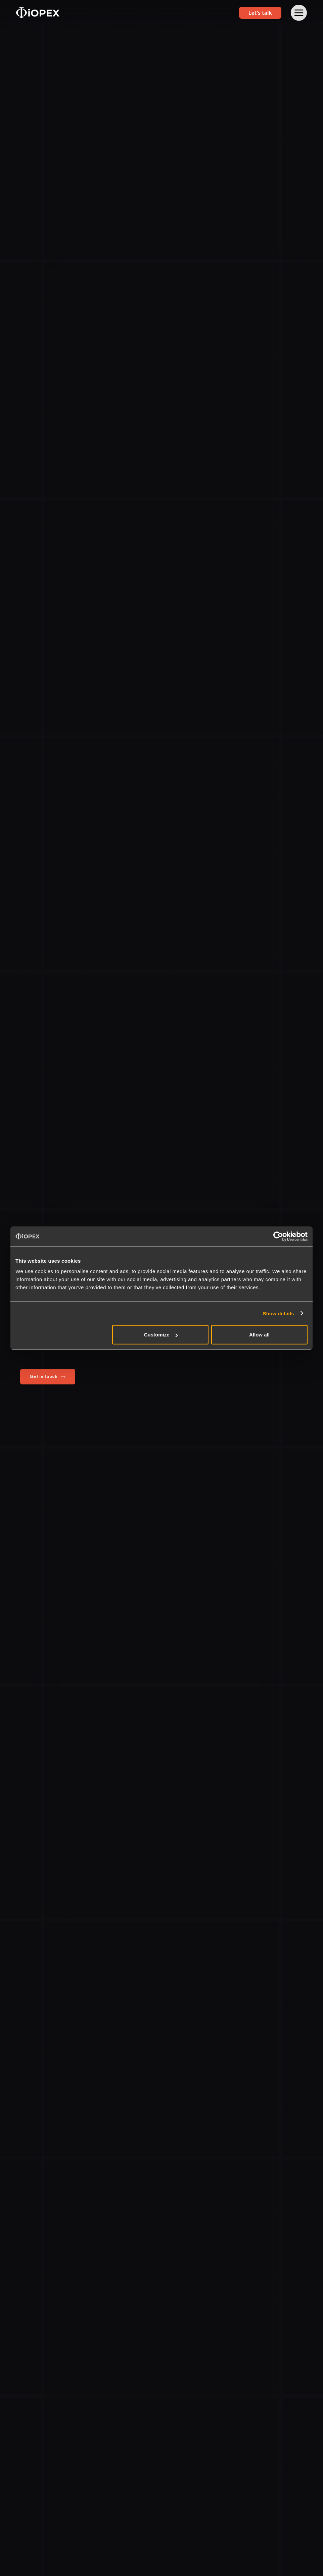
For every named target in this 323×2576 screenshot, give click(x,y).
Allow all (259, 1334)
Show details (278, 1313)
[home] (37, 12)
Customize (161, 1334)
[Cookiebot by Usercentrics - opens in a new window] (278, 1236)
